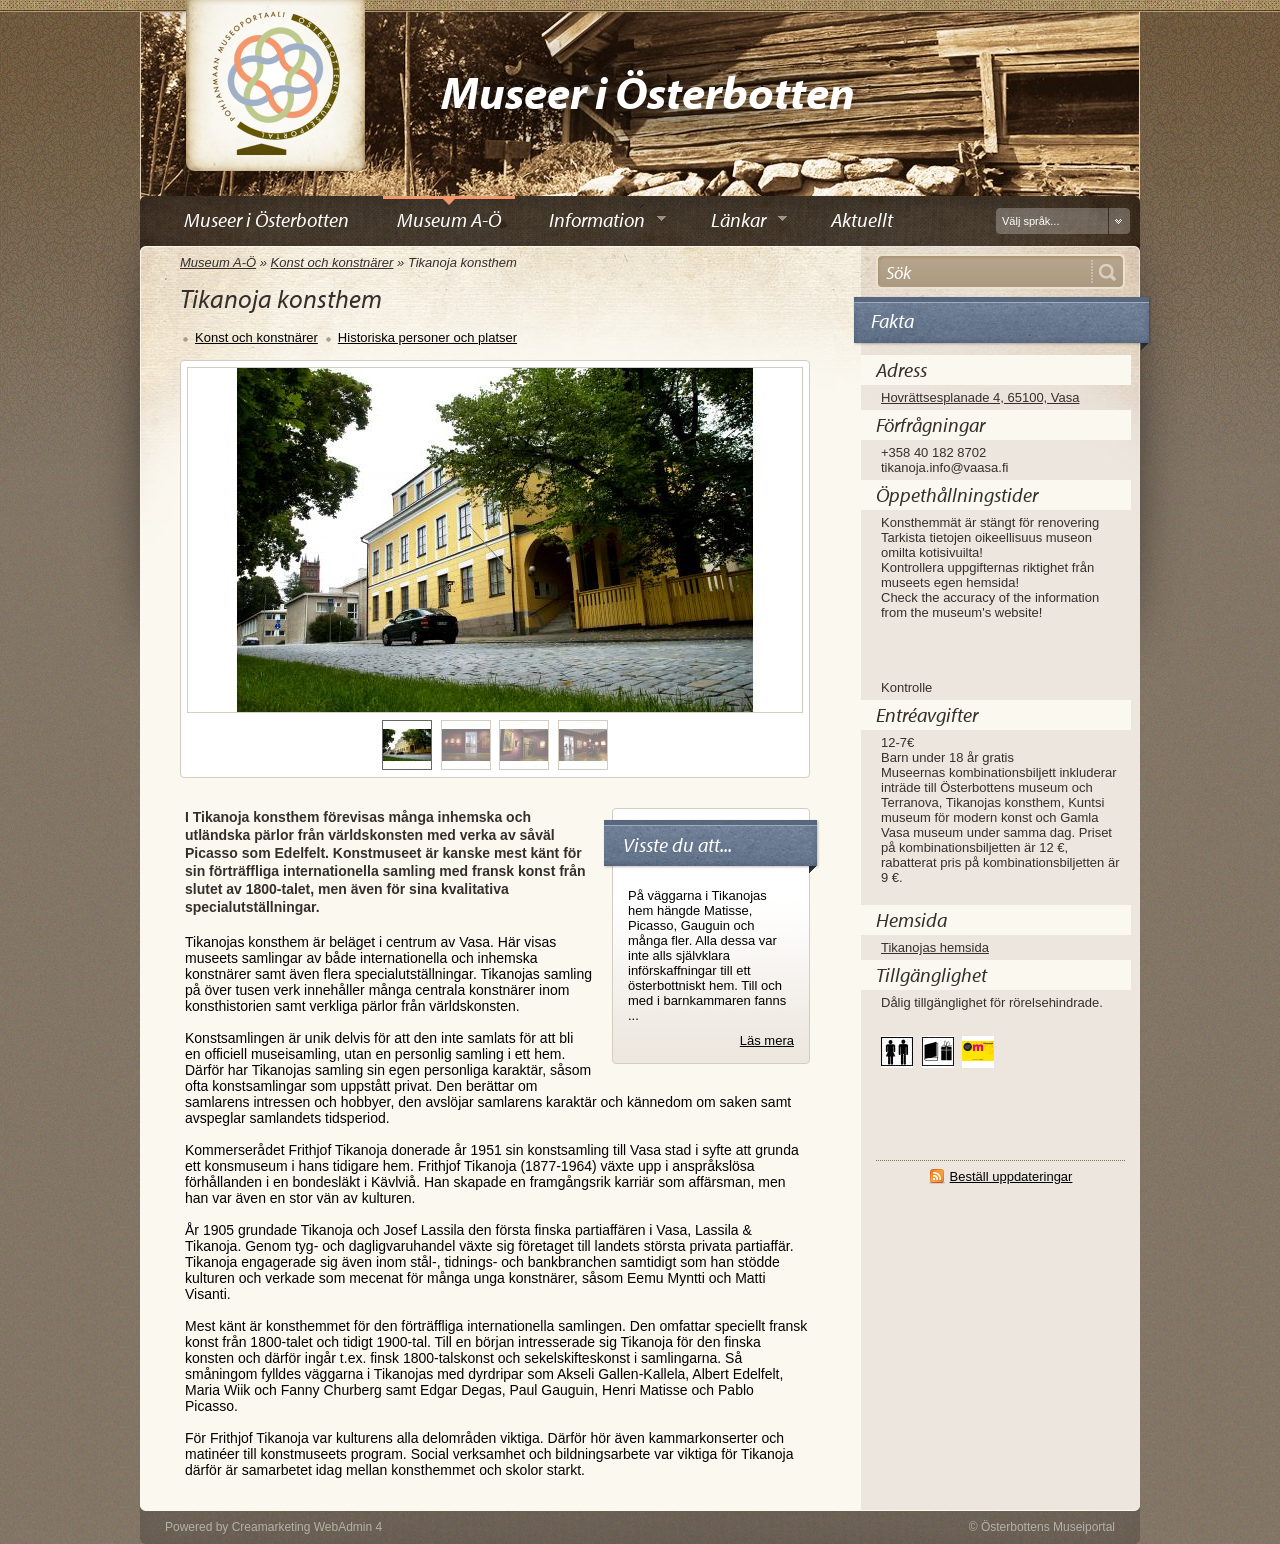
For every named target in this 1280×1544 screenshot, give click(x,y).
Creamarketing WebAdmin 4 (307, 1527)
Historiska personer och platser (427, 337)
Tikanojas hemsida (935, 947)
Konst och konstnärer (332, 262)
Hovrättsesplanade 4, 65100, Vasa (980, 397)
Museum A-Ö (218, 262)
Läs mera (767, 1040)
